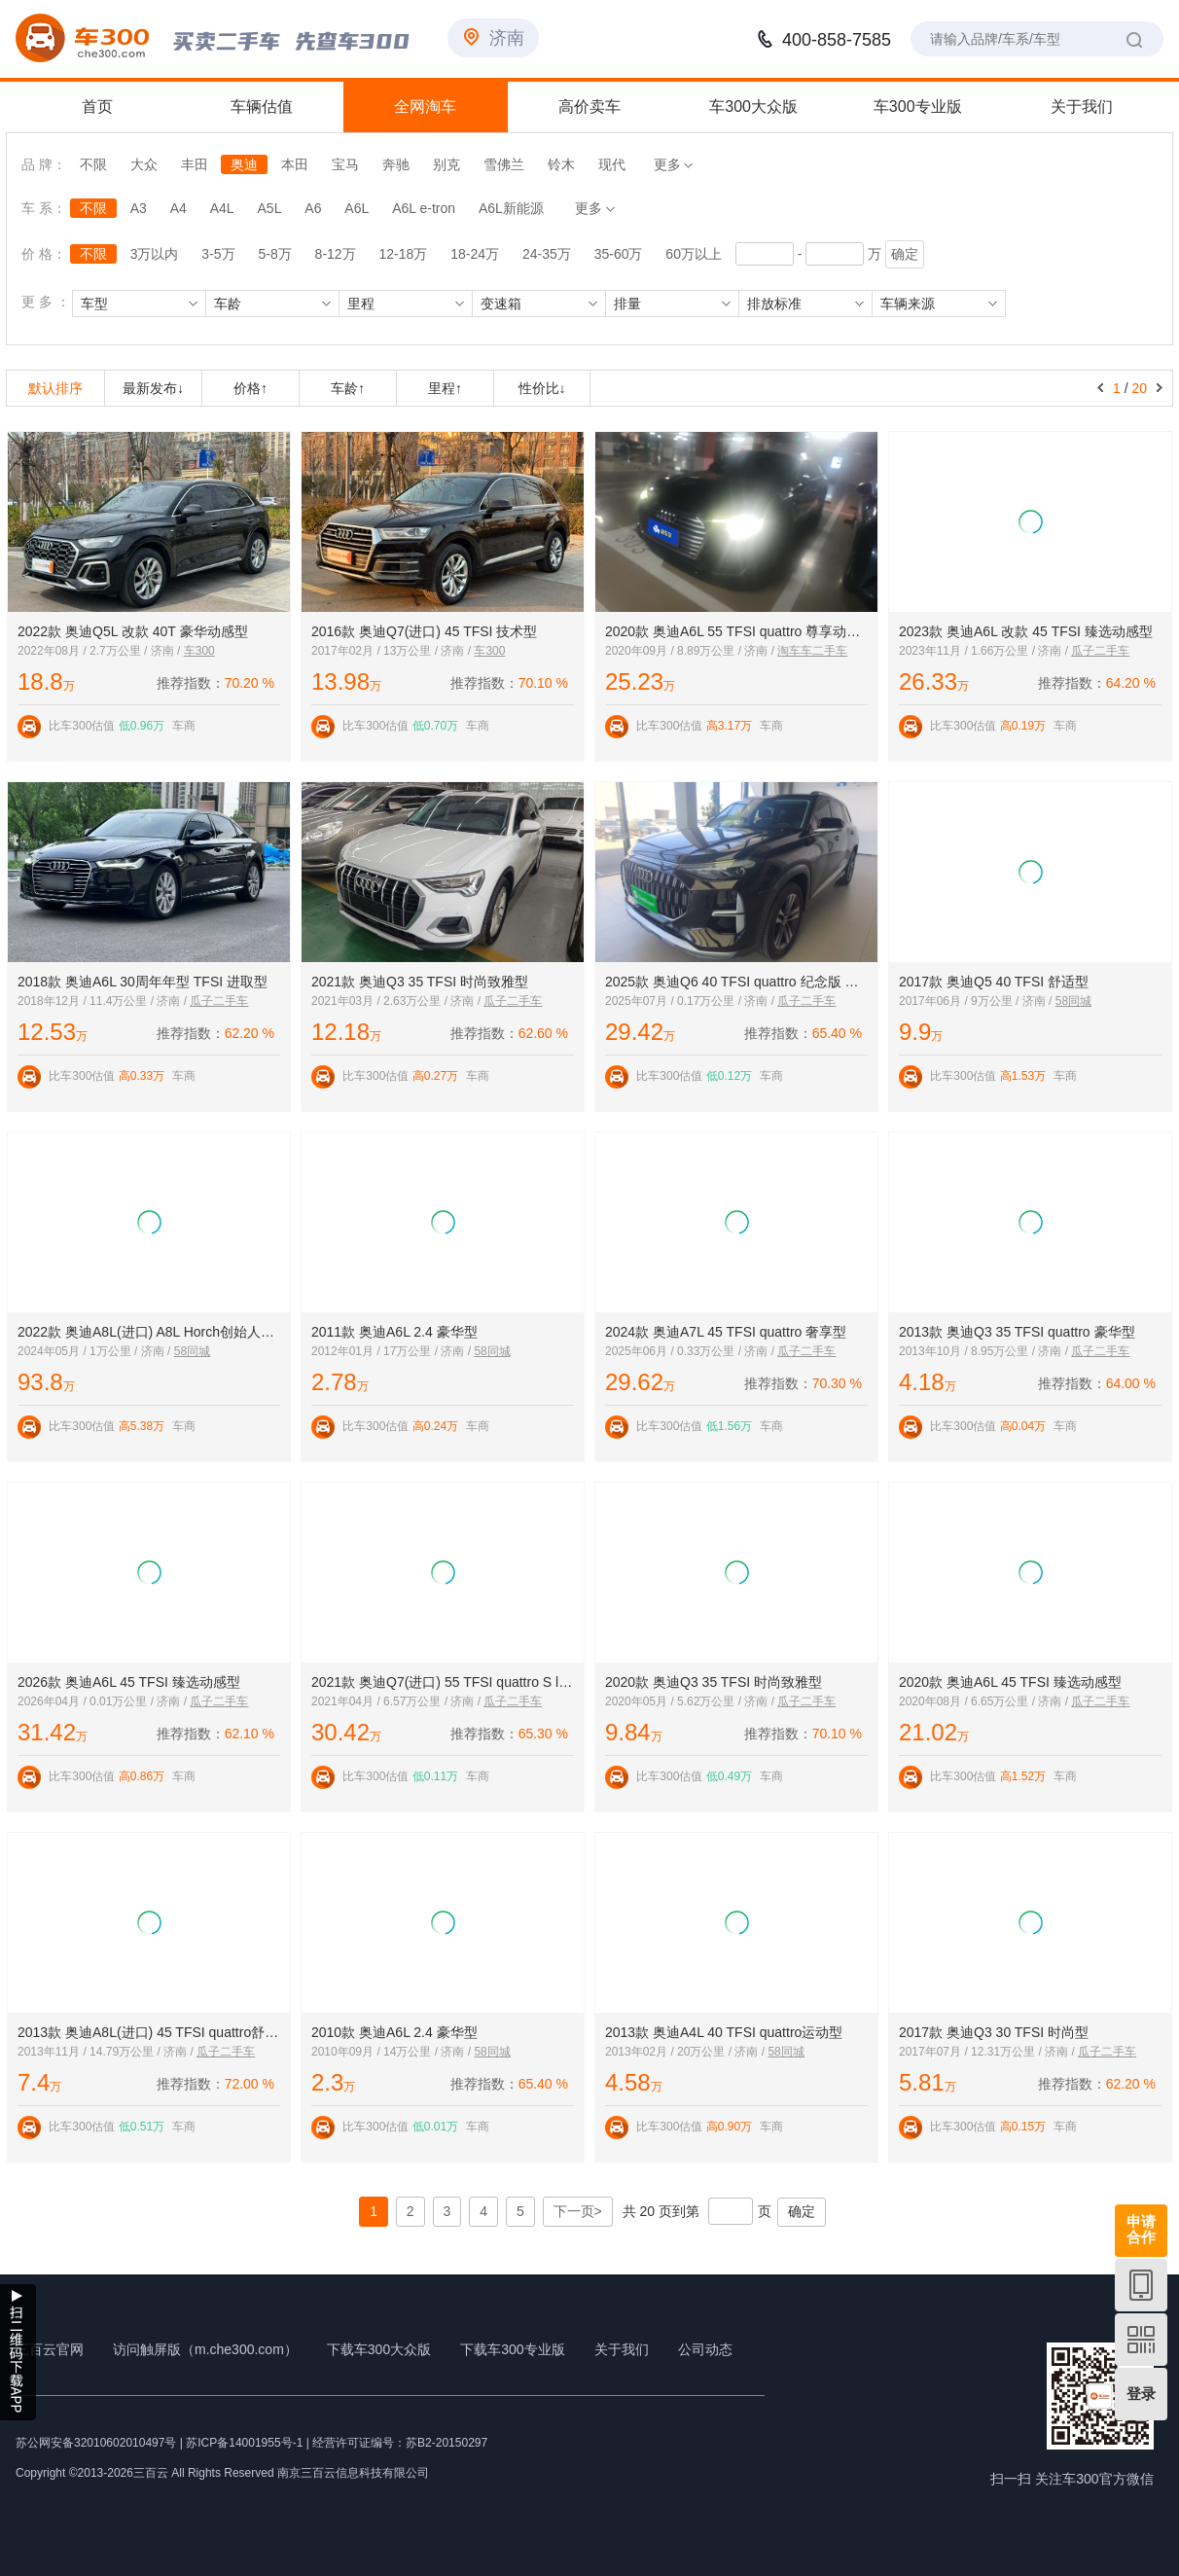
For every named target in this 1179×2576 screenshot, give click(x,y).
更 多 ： (45, 301)
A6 (312, 208)
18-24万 (474, 254)
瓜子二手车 (1100, 651)
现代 (611, 164)
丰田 (194, 164)
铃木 (561, 164)
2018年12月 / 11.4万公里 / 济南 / (104, 1001)
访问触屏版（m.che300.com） (205, 2349)
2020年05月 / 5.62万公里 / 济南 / (691, 1701)
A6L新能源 (511, 208)
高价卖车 (589, 106)
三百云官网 (50, 2349)
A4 (178, 208)
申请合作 (1141, 2229)
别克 (446, 164)
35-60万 (618, 254)
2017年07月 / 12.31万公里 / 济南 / (988, 2051)
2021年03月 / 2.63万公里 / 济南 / (397, 1001)
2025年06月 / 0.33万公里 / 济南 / (691, 1351)
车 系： (45, 208)
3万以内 (154, 254)
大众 (144, 164)
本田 (294, 164)
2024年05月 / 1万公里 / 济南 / (96, 1351)
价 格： (43, 254)
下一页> (578, 2211)
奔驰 (396, 164)
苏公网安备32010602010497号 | (99, 2443)
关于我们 (1082, 106)
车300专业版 (918, 106)
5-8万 (274, 254)
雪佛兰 (503, 164)
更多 (674, 164)
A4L (222, 208)
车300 (199, 651)
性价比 (542, 388)
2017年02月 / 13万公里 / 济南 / (392, 651)
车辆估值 (262, 106)
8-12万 (335, 254)
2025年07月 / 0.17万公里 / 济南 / (691, 1001)
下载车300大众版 (379, 2349)
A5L (270, 208)
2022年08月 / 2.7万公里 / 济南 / (101, 651)
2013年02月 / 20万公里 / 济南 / (686, 2051)
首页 (97, 106)
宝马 (345, 164)
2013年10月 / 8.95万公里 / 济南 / (985, 1351)
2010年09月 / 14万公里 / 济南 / (392, 2051)
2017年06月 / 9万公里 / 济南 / (977, 1001)
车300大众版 (753, 106)
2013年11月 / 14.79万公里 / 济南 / (107, 2051)
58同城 (1073, 1001)
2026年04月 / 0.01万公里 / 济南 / (104, 1701)
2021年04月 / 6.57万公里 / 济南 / (397, 1701)
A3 (138, 208)
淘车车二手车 (812, 651)
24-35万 (546, 254)
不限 (93, 164)
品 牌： (43, 164)
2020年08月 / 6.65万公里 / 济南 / (985, 1701)
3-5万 (217, 254)
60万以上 (693, 254)
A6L (356, 208)
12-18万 (403, 254)
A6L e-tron (423, 208)
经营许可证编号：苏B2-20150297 (399, 2443)
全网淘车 (425, 106)
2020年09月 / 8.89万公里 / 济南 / (691, 651)
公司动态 (705, 2349)
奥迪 (244, 164)
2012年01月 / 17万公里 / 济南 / (392, 1351)
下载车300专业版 (512, 2349)
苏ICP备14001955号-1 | (249, 2443)
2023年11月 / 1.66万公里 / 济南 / (985, 651)
